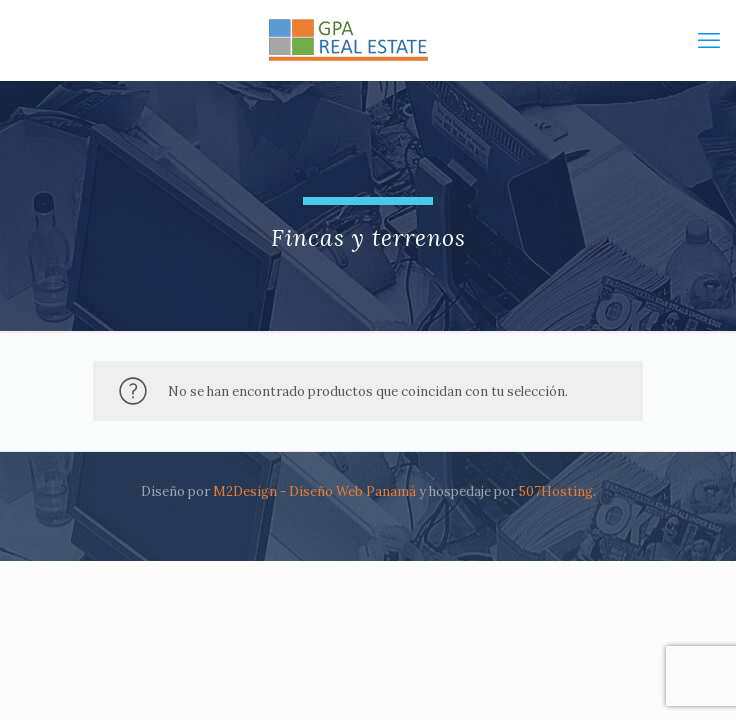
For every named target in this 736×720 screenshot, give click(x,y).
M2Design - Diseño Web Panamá (314, 491)
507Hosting (556, 491)
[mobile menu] (709, 40)
